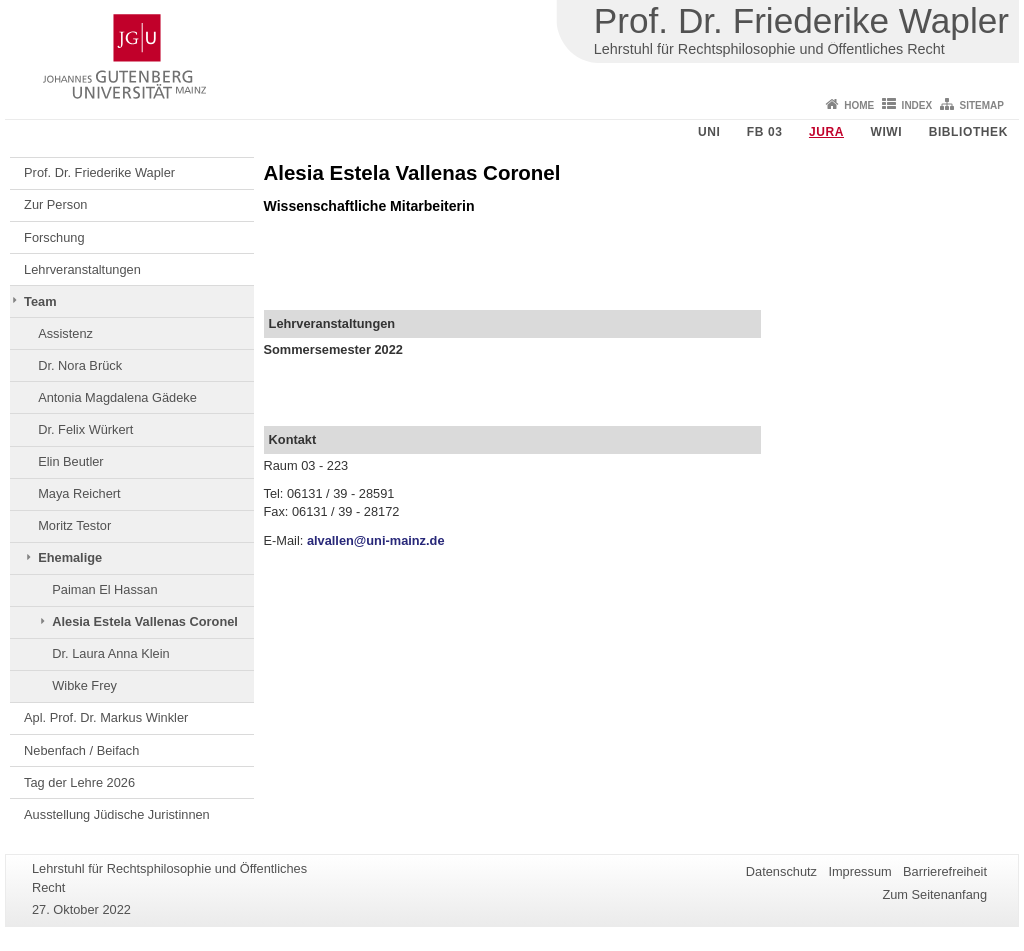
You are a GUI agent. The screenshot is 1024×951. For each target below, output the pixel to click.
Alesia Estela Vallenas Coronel (145, 621)
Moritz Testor (74, 525)
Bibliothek (968, 132)
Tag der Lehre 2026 (79, 782)
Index (917, 105)
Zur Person (55, 204)
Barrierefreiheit (945, 871)
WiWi (886, 132)
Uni (709, 132)
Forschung (54, 237)
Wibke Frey (84, 685)
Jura (826, 132)
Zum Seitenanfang (934, 894)
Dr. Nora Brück (80, 365)
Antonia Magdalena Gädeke (117, 397)
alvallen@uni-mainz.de (376, 540)
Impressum (859, 871)
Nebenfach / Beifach (81, 750)
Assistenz (65, 333)
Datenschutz (781, 871)
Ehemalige (70, 557)
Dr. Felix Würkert (85, 429)
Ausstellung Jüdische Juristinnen (117, 814)
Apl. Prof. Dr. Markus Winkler (106, 717)
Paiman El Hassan (104, 589)
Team (40, 301)
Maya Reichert (79, 493)
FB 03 (765, 132)
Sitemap (982, 105)
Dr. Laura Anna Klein (110, 653)
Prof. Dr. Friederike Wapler (99, 172)
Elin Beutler (70, 461)
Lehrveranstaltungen (82, 269)
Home (859, 105)
